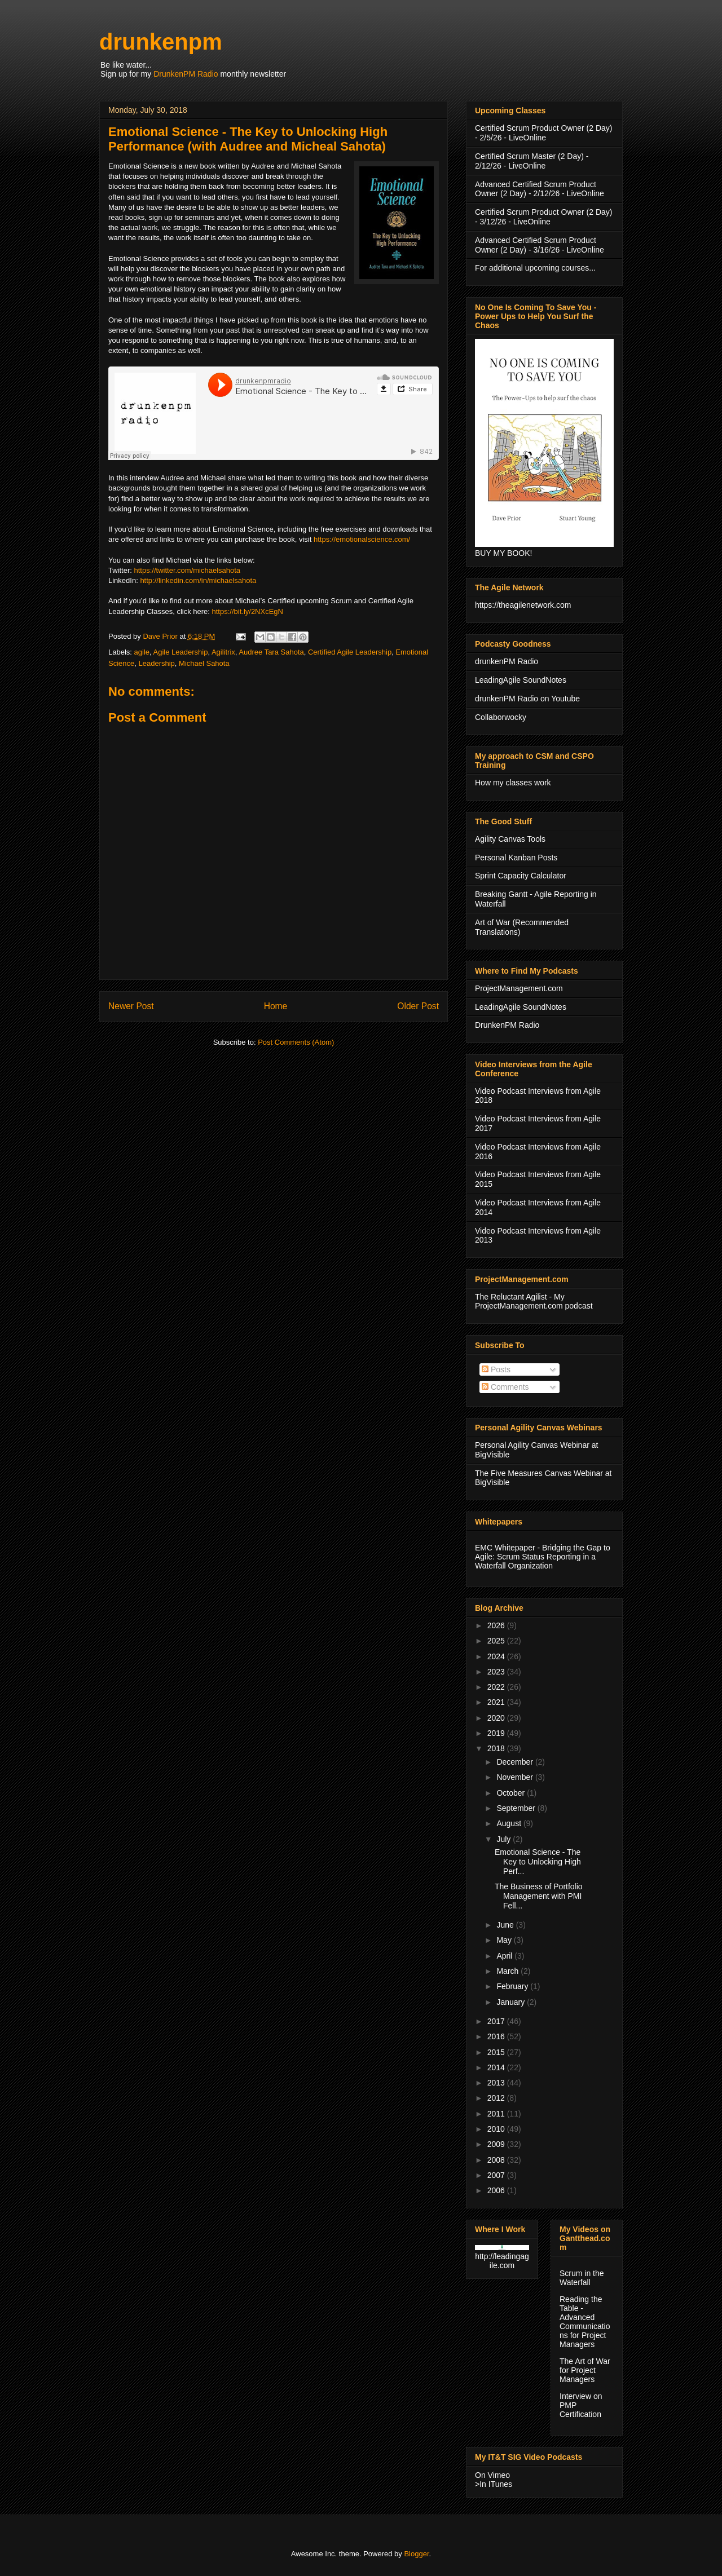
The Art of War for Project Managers (585, 2370)
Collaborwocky (500, 717)
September (516, 1808)
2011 (497, 2113)
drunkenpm (160, 41)
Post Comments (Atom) (296, 1042)
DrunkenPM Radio (185, 73)
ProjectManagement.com (519, 988)
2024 (497, 1656)
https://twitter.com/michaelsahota (187, 570)
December (515, 1761)
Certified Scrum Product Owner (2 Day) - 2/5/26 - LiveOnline (544, 132)
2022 (497, 1686)
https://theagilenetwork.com (523, 604)
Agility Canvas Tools (510, 838)
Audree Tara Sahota (271, 652)
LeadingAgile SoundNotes (520, 679)
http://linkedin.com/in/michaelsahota (198, 580)
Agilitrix (223, 652)
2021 (497, 1702)
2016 (497, 2036)
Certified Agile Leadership (349, 652)
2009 (497, 2144)
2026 (497, 1625)
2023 (497, 1671)
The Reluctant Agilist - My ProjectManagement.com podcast (534, 1301)
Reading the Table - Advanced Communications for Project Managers (585, 2322)
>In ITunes (493, 2484)
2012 (497, 2097)
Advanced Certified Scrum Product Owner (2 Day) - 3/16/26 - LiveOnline (539, 245)
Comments (505, 1386)
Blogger (416, 2554)
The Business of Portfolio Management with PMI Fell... (539, 1896)
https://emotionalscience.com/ (362, 539)
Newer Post (131, 1006)
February (513, 1986)
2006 (497, 2190)
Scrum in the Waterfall (582, 2278)
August (509, 1823)
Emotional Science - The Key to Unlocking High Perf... (538, 1862)
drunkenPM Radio (506, 661)
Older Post (418, 1006)
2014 (497, 2067)
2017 (497, 2021)
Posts (496, 1369)
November (515, 1777)
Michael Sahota (204, 663)
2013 (497, 2082)
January (511, 2002)
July (504, 1839)
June (506, 1924)
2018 (497, 1748)
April (505, 1955)
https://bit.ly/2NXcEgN (247, 611)
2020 (497, 1717)
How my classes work (513, 782)
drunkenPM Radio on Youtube (527, 698)
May (504, 1940)
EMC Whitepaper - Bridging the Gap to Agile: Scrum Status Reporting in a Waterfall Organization (542, 1556)
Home (276, 1006)
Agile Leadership (180, 652)
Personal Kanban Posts (516, 857)
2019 (497, 1733)
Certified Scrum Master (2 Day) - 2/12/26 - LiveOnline (531, 161)
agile (141, 652)
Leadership (156, 663)
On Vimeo (492, 2475)
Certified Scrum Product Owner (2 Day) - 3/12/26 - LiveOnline (544, 216)
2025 (497, 1640)
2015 (497, 2052)
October (511, 1792)
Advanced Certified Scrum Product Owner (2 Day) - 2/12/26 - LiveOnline (539, 189)
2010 (497, 2128)
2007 (497, 2175)
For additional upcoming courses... (535, 267)
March (508, 1971)
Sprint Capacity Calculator (520, 875)
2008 (497, 2159)
